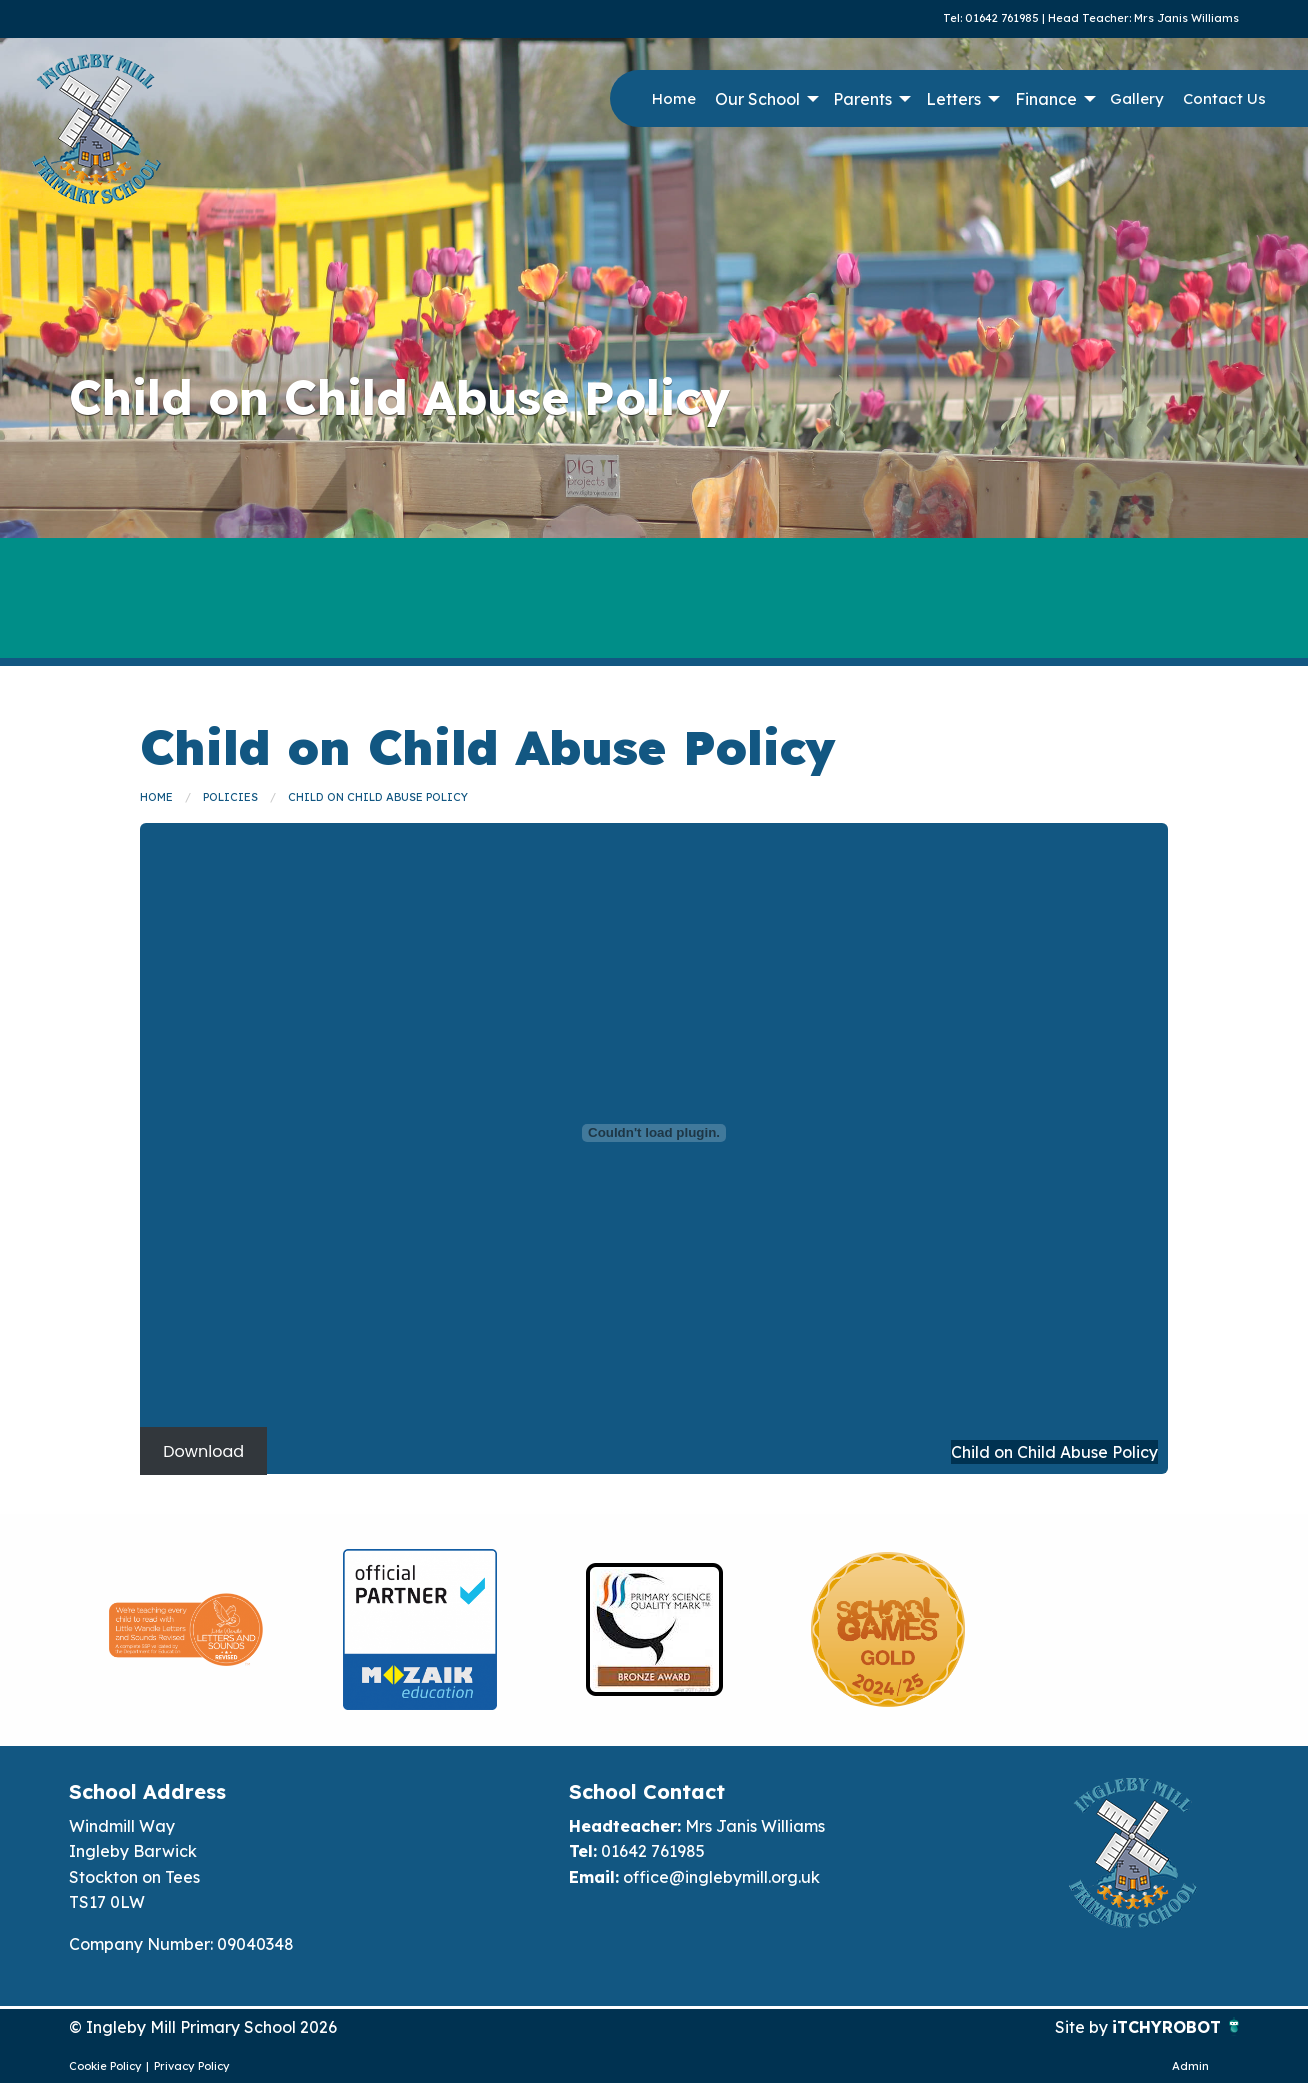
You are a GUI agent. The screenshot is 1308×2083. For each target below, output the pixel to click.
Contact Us (1224, 98)
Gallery (1137, 98)
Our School (757, 99)
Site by (1083, 2027)
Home (674, 98)
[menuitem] (673, 99)
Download (203, 1451)
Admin (1190, 2066)
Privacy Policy (192, 2066)
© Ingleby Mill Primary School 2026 (203, 2027)
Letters (953, 99)
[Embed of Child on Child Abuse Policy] (654, 1133)
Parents (862, 99)
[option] (186, 1630)
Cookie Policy (105, 2066)
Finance (1046, 99)
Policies (230, 797)
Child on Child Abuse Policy (378, 797)
